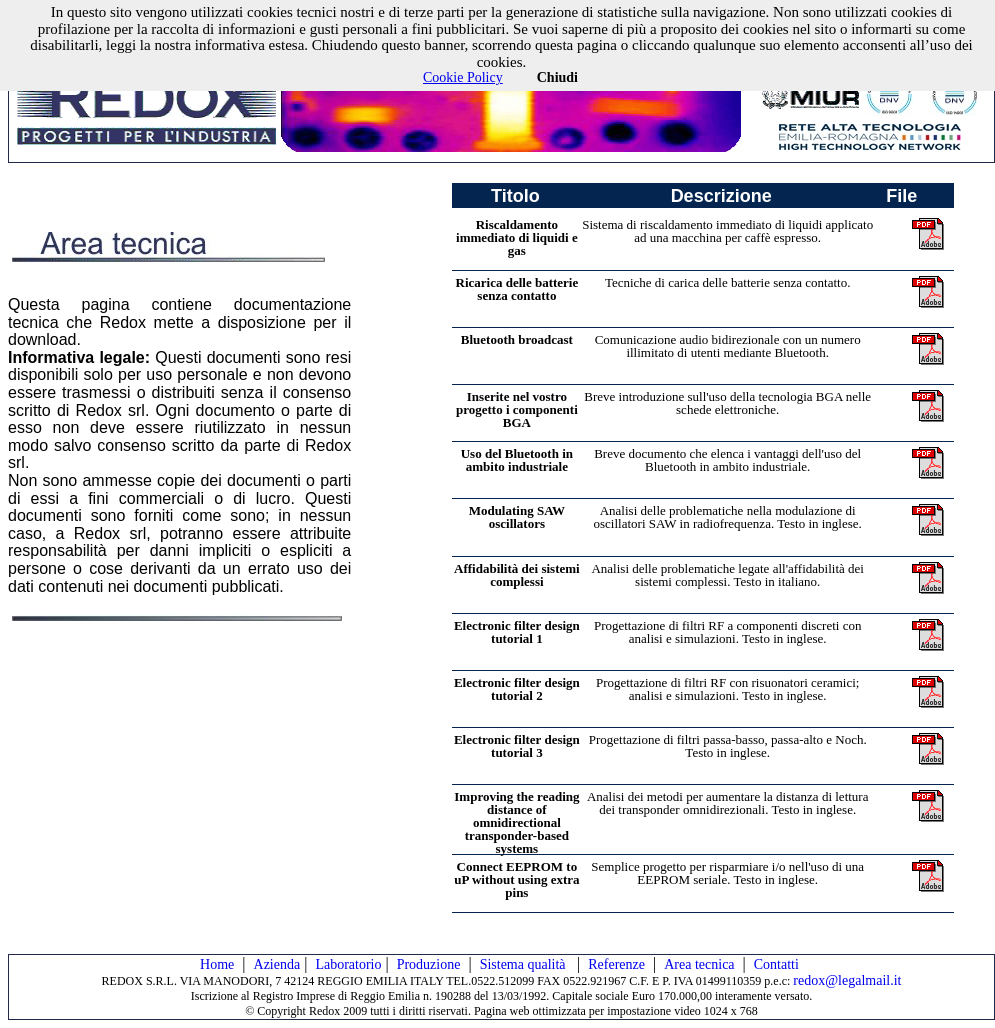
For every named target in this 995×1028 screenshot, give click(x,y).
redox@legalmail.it (847, 980)
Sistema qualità (524, 964)
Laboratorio (348, 964)
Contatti (776, 964)
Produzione (429, 964)
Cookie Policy (463, 77)
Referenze (616, 964)
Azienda (277, 964)
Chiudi (557, 77)
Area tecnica (699, 964)
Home (217, 964)
